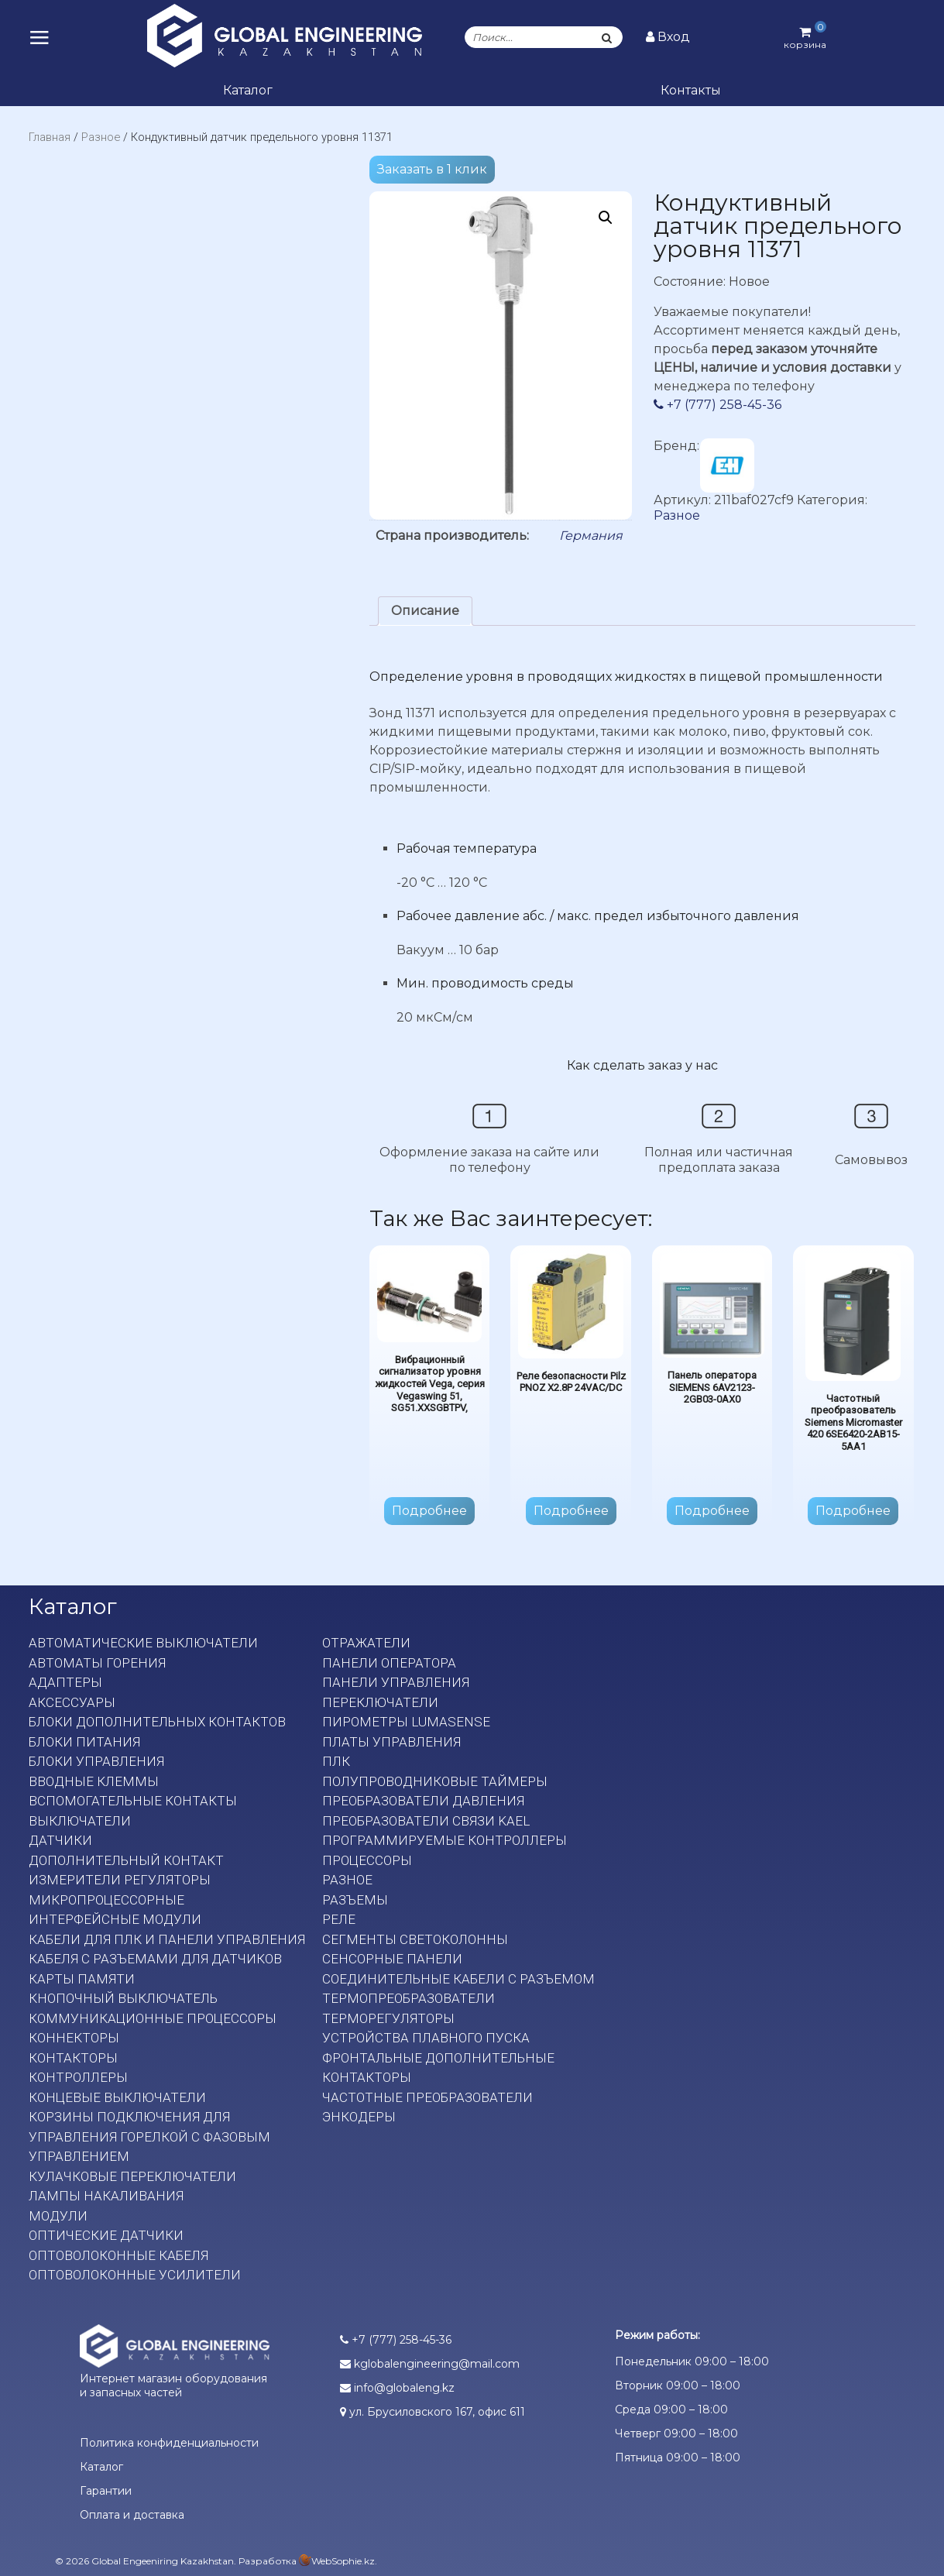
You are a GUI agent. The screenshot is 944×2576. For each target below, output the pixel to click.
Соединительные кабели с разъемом (458, 1979)
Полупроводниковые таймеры (435, 1781)
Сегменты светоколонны (415, 1939)
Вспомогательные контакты (133, 1800)
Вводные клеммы (94, 1781)
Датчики (60, 1840)
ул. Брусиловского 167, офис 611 (432, 2412)
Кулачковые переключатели (132, 2176)
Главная (49, 137)
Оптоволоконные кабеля (118, 2255)
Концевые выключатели (117, 2097)
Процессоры (367, 1860)
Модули (58, 2216)
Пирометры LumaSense (406, 1721)
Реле (338, 1919)
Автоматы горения (97, 1663)
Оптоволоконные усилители (135, 2274)
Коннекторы (74, 2037)
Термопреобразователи (408, 1998)
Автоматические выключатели (143, 1642)
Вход (668, 36)
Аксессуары (72, 1702)
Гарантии (106, 2491)
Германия (591, 535)
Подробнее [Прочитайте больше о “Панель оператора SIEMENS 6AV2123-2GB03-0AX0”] (712, 1510)
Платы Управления (391, 1742)
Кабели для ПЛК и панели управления (167, 1939)
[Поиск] (606, 37)
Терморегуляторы (388, 2018)
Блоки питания (84, 1742)
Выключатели (80, 1821)
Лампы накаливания (106, 2195)
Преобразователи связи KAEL (426, 1821)
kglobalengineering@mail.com (430, 2364)
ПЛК (336, 1761)
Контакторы (73, 2058)
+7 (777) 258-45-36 (717, 404)
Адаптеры (65, 1682)
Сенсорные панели (392, 1958)
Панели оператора (389, 1663)
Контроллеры (78, 2077)
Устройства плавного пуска (426, 2037)
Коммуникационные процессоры (152, 2018)
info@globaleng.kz (397, 2388)
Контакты (691, 90)
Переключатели (380, 1702)
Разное (100, 137)
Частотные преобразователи (427, 2097)
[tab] (425, 611)
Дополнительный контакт (126, 1860)
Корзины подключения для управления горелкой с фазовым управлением (149, 2136)
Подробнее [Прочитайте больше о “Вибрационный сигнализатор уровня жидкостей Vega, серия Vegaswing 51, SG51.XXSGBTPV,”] (429, 1510)
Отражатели (366, 1642)
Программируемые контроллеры (444, 1840)
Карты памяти (82, 1979)
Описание (425, 610)
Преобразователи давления (423, 1800)
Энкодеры (359, 2116)
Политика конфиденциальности (169, 2443)
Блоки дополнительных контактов (157, 1721)
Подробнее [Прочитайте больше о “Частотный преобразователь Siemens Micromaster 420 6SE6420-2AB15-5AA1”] (853, 1510)
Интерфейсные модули (115, 1919)
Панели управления (395, 1682)
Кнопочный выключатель (123, 1998)
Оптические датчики (106, 2235)
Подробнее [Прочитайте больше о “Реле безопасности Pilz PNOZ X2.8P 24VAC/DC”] (571, 1510)
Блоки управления (96, 1761)
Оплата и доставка (132, 2515)
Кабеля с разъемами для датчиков (155, 1958)
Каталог (248, 90)
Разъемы (355, 1900)
